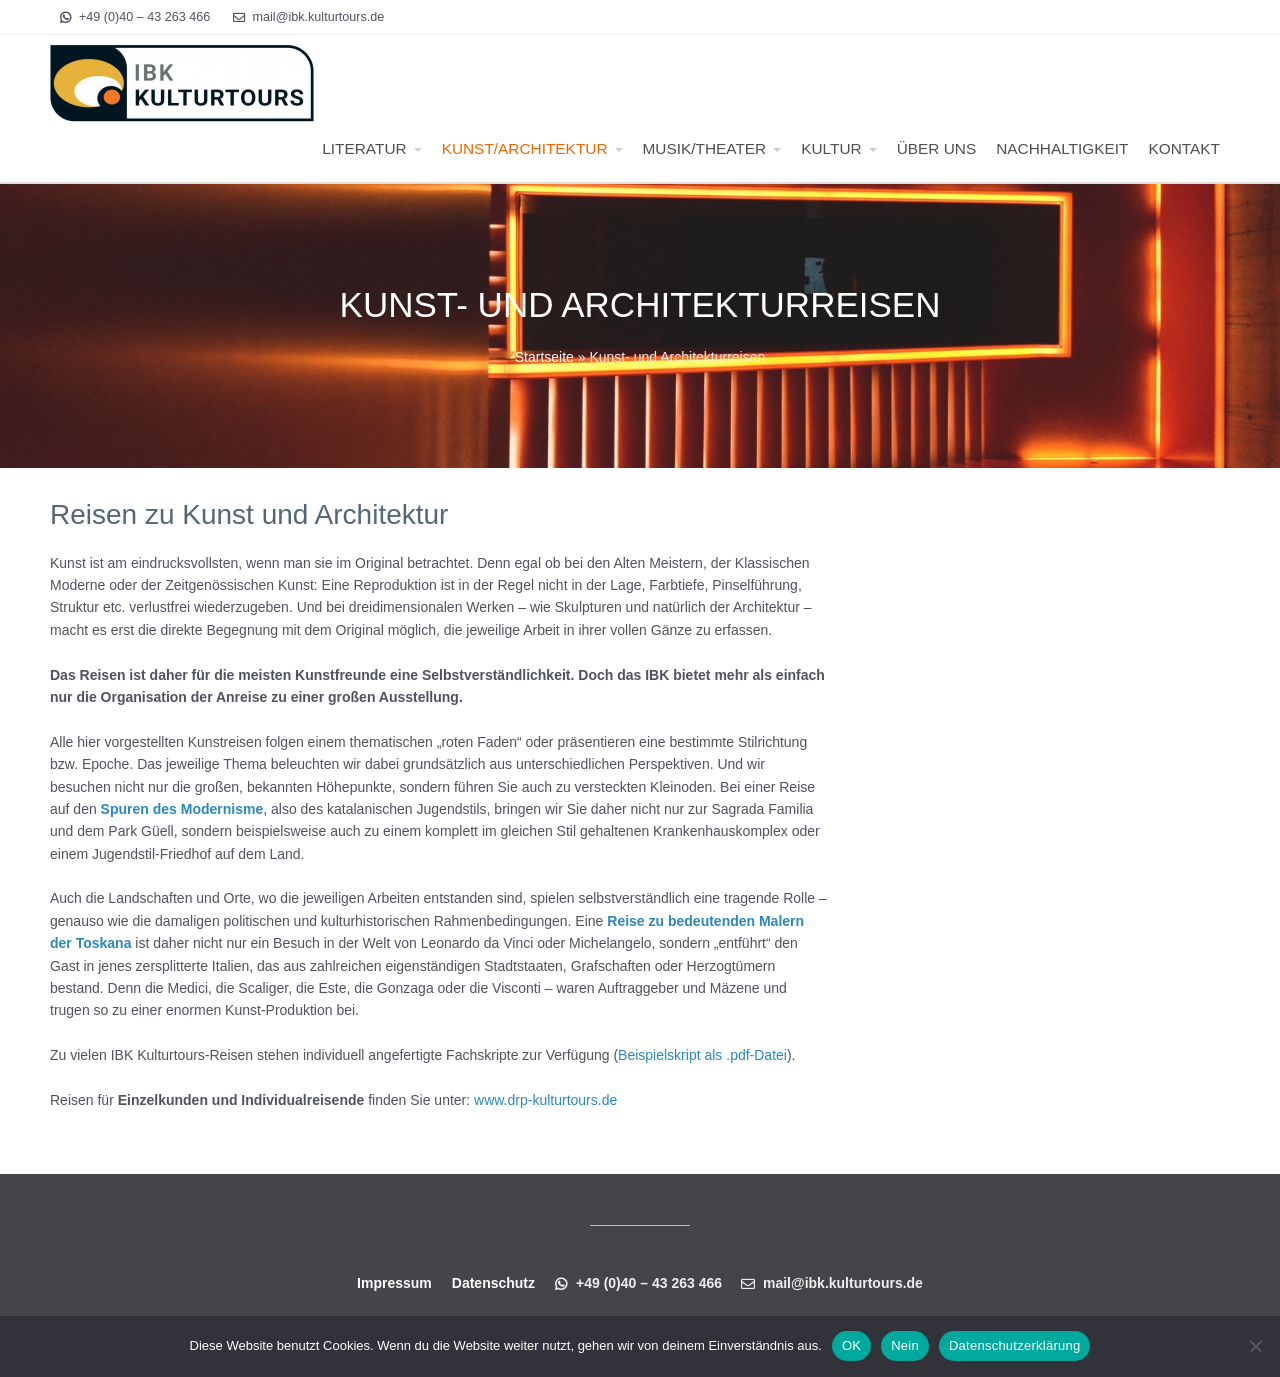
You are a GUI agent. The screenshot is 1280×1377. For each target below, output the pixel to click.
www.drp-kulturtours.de (545, 1100)
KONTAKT (1184, 148)
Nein (905, 1345)
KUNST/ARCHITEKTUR (525, 148)
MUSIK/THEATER (705, 148)
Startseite (544, 357)
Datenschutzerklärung (1014, 1345)
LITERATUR (364, 148)
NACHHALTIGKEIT (1062, 148)
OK (851, 1345)
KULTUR (831, 148)
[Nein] (1255, 1346)
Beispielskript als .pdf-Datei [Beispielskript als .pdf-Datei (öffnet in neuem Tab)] (702, 1055)
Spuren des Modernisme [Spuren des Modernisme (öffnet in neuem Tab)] (182, 809)
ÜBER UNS (937, 148)
